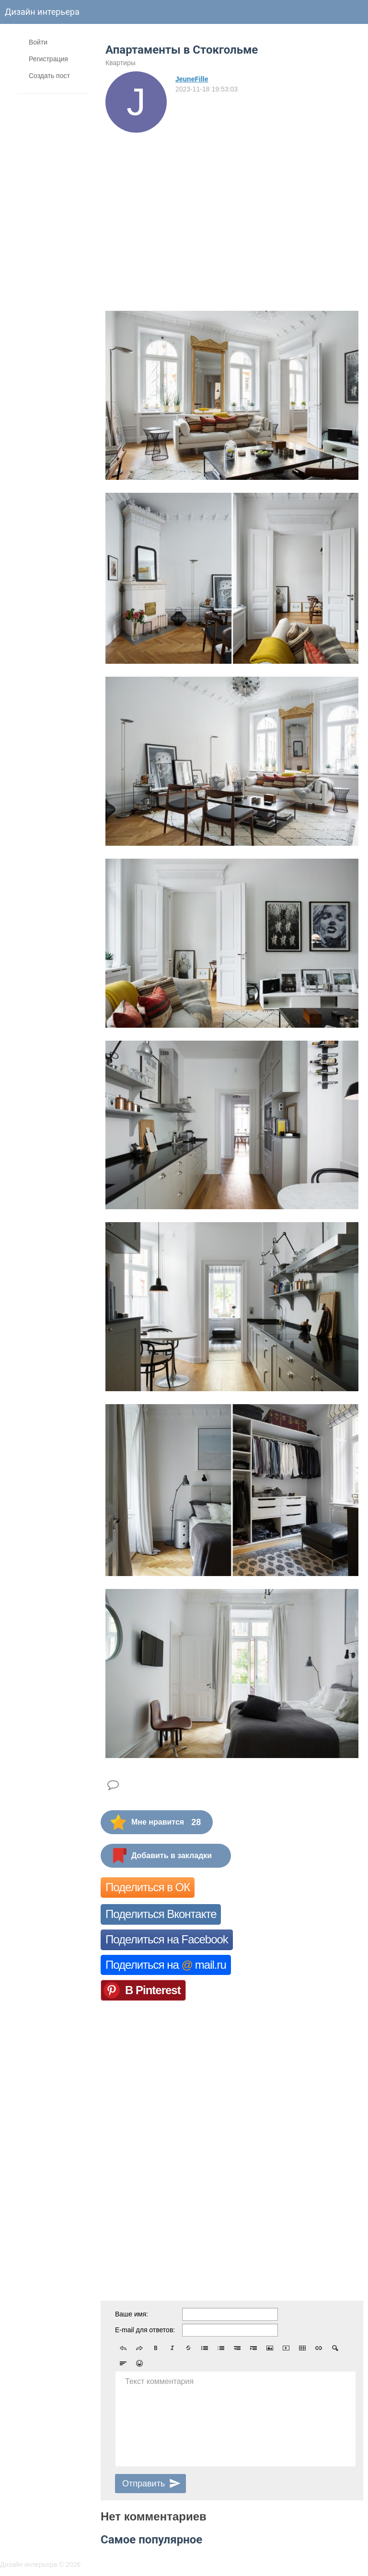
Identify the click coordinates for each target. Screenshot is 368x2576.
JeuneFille (191, 79)
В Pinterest (153, 1990)
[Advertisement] (231, 204)
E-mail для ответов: (145, 2330)
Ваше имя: (131, 2314)
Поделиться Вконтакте (160, 1913)
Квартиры (120, 63)
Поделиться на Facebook (166, 1939)
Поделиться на (165, 1964)
